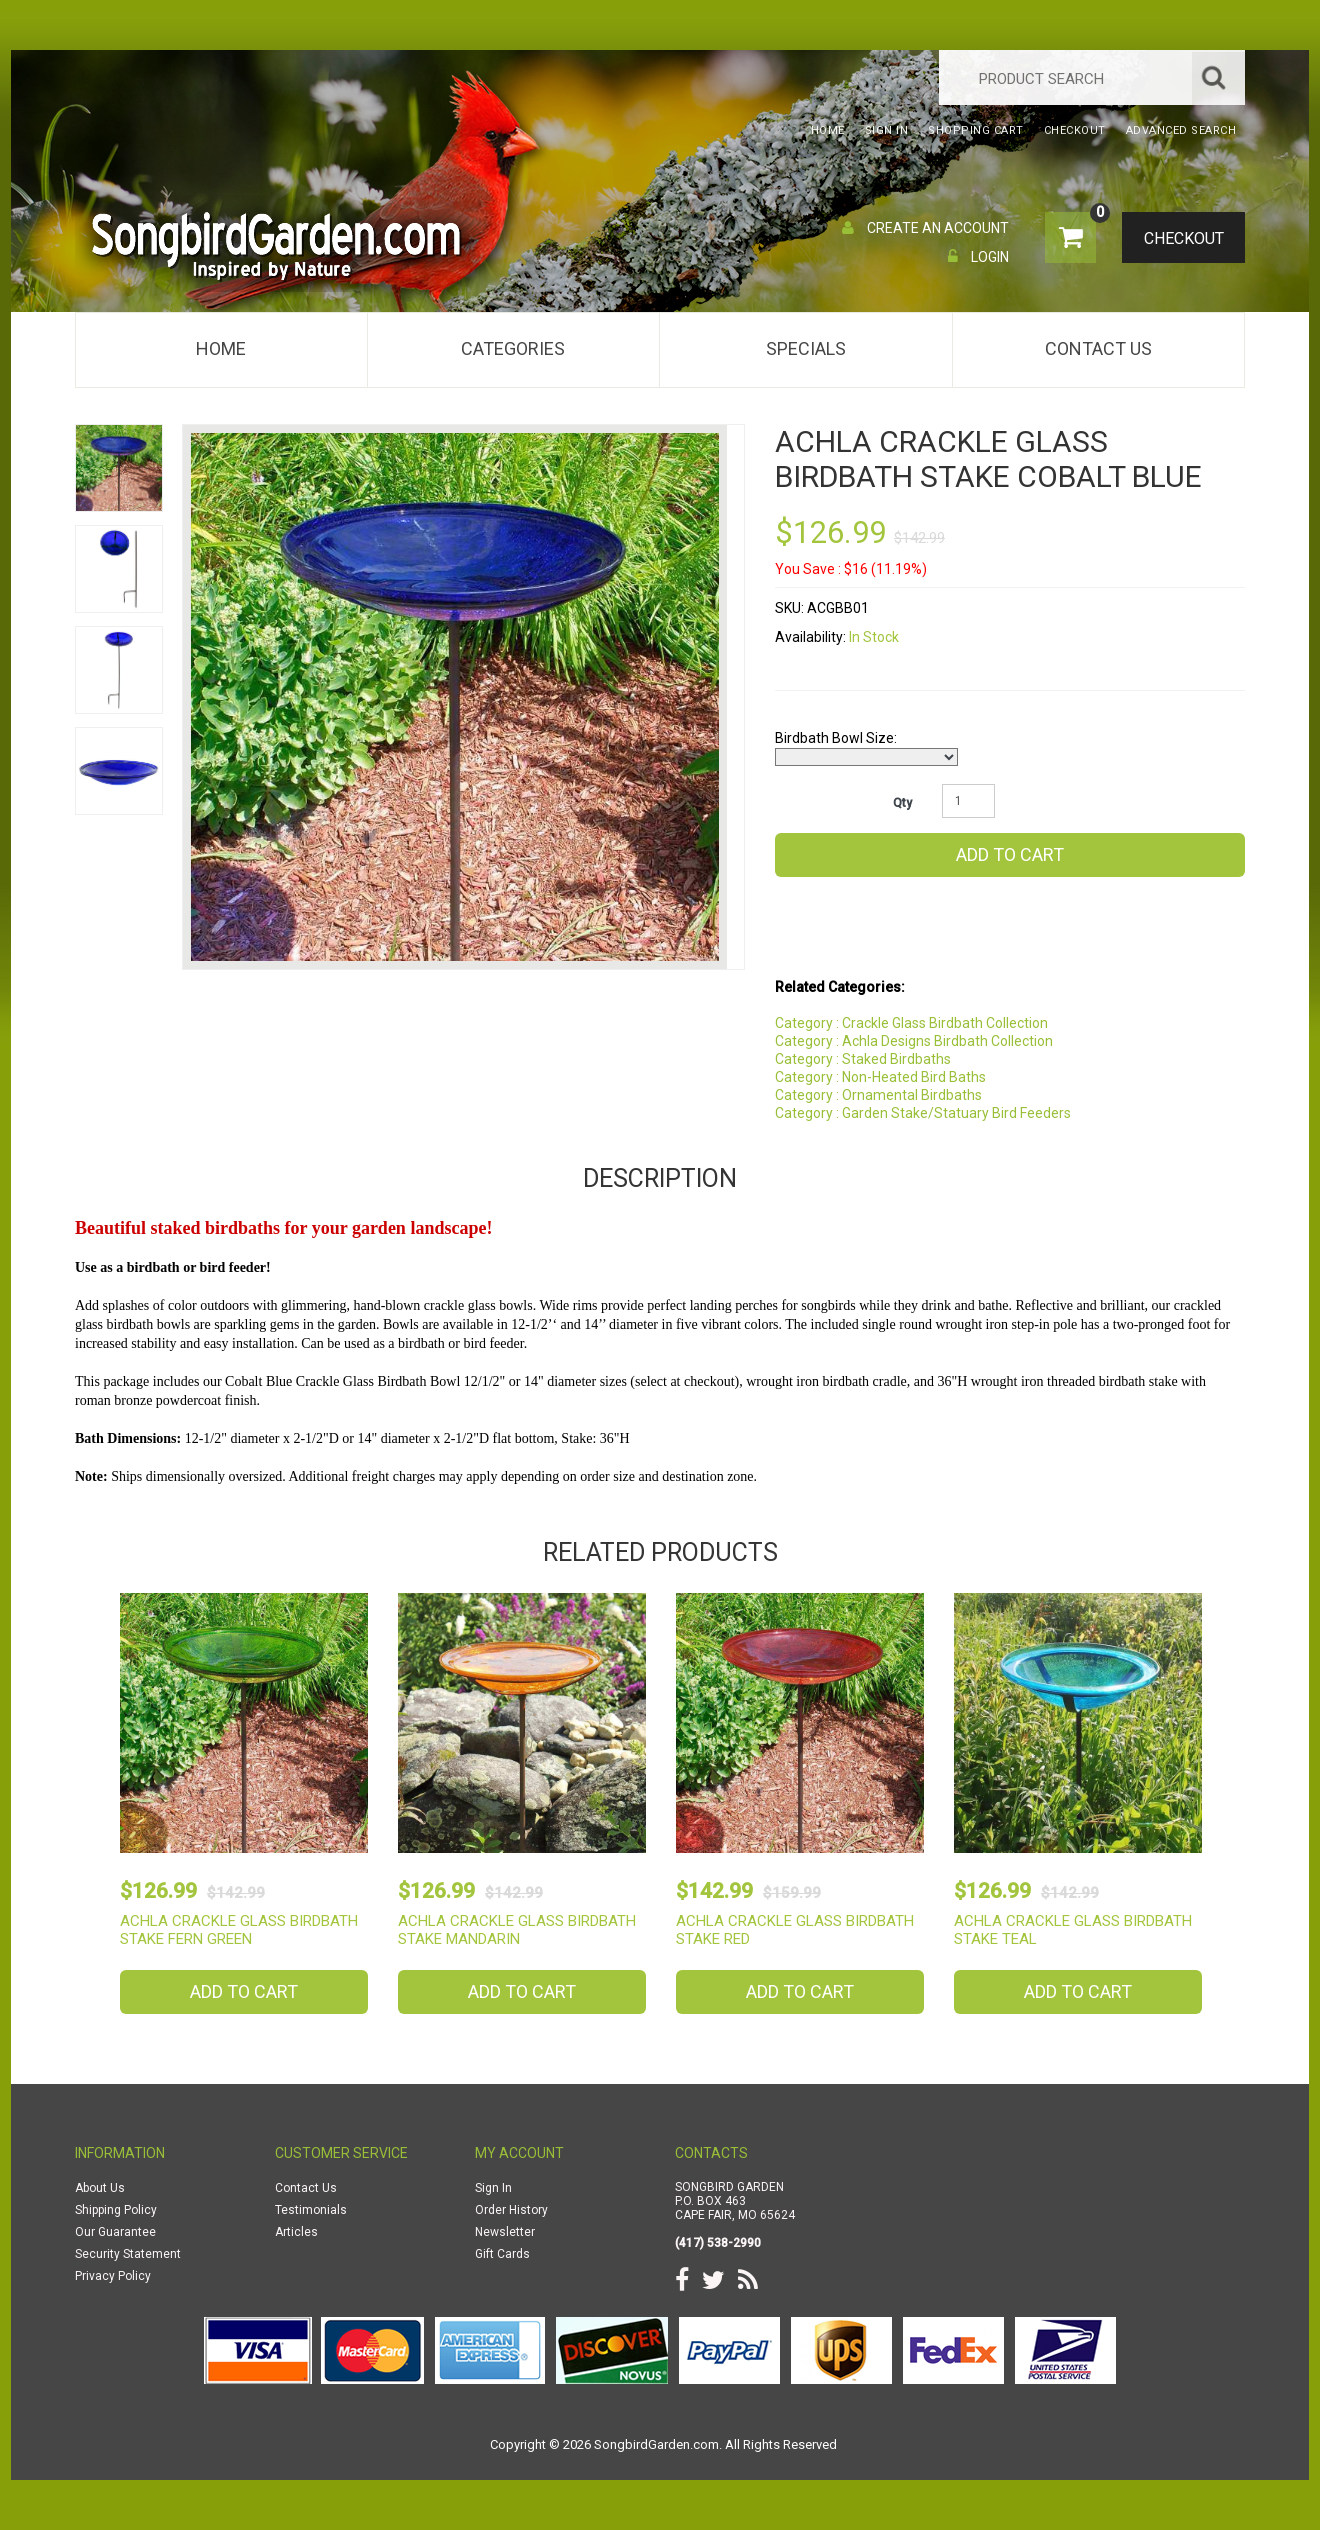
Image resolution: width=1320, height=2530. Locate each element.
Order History (511, 2210)
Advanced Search (1181, 130)
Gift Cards (502, 2254)
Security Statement (128, 2254)
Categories (513, 348)
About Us (100, 2188)
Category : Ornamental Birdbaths (878, 1095)
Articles (296, 2232)
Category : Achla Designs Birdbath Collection (914, 1041)
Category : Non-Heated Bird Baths (880, 1077)
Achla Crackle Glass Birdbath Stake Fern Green (239, 1930)
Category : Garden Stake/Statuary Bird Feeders (923, 1113)
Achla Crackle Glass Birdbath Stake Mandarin (517, 1930)
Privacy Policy (113, 2276)
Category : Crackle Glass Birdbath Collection (911, 1023)
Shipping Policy (116, 2210)
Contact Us (1098, 348)
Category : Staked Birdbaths (863, 1059)
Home (221, 348)
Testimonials (311, 2210)
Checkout (1175, 239)
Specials (806, 348)
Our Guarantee (115, 2232)
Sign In (493, 2188)
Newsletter (505, 2232)
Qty (902, 803)
